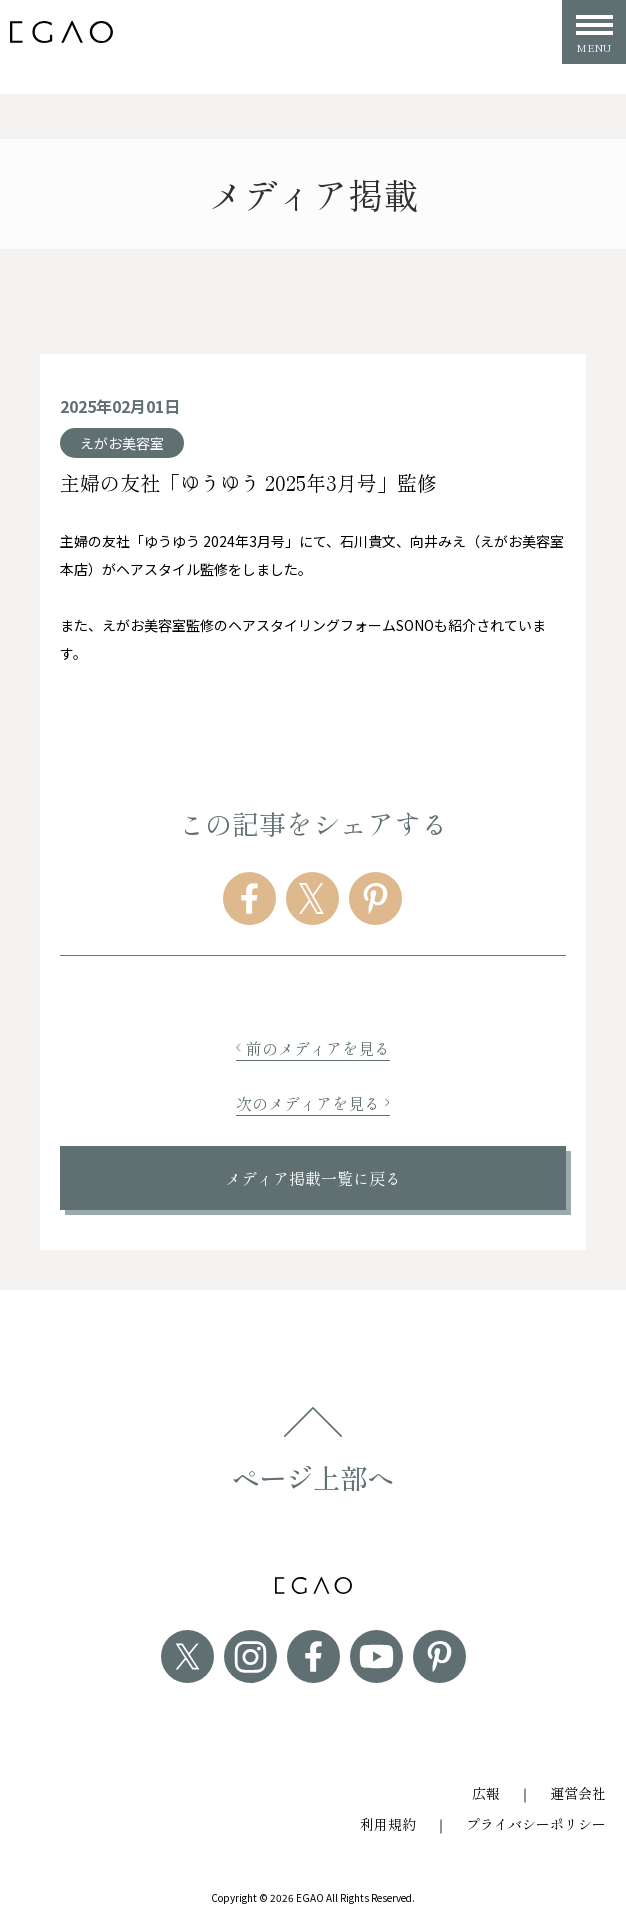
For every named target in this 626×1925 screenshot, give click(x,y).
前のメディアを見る (313, 1048)
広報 (486, 1793)
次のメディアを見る (313, 1103)
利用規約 (388, 1824)
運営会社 (578, 1793)
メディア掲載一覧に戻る (313, 1178)
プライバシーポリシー (536, 1824)
